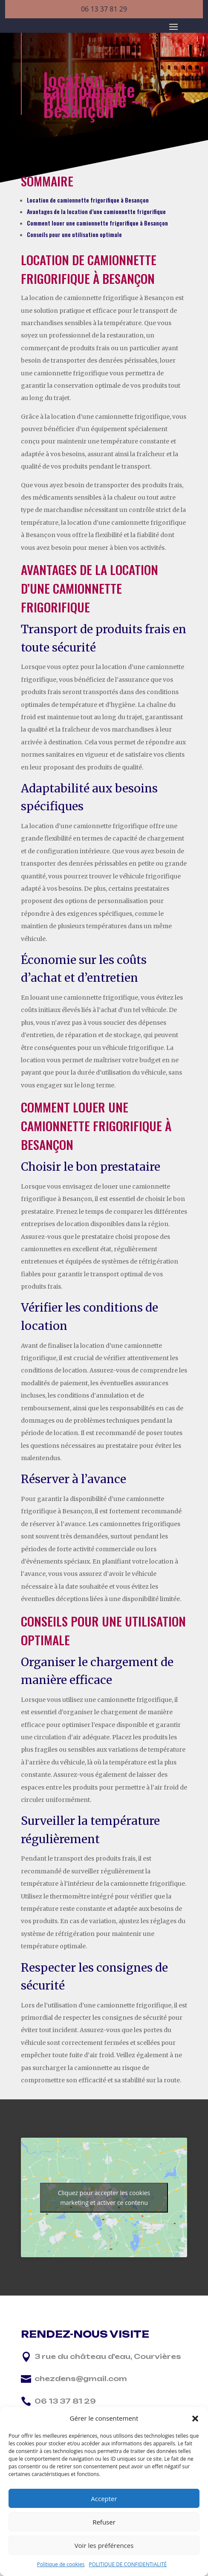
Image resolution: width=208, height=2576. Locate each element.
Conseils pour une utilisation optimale (74, 234)
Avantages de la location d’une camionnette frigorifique (96, 211)
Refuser (104, 2522)
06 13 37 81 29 (104, 9)
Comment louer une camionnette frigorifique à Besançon (97, 222)
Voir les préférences (104, 2545)
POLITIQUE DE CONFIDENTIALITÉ (128, 2564)
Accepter (104, 2498)
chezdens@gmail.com (81, 2378)
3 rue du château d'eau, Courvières (108, 2356)
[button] (195, 2418)
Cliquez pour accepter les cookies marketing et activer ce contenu (104, 2198)
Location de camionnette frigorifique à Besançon (88, 199)
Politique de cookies (61, 2564)
